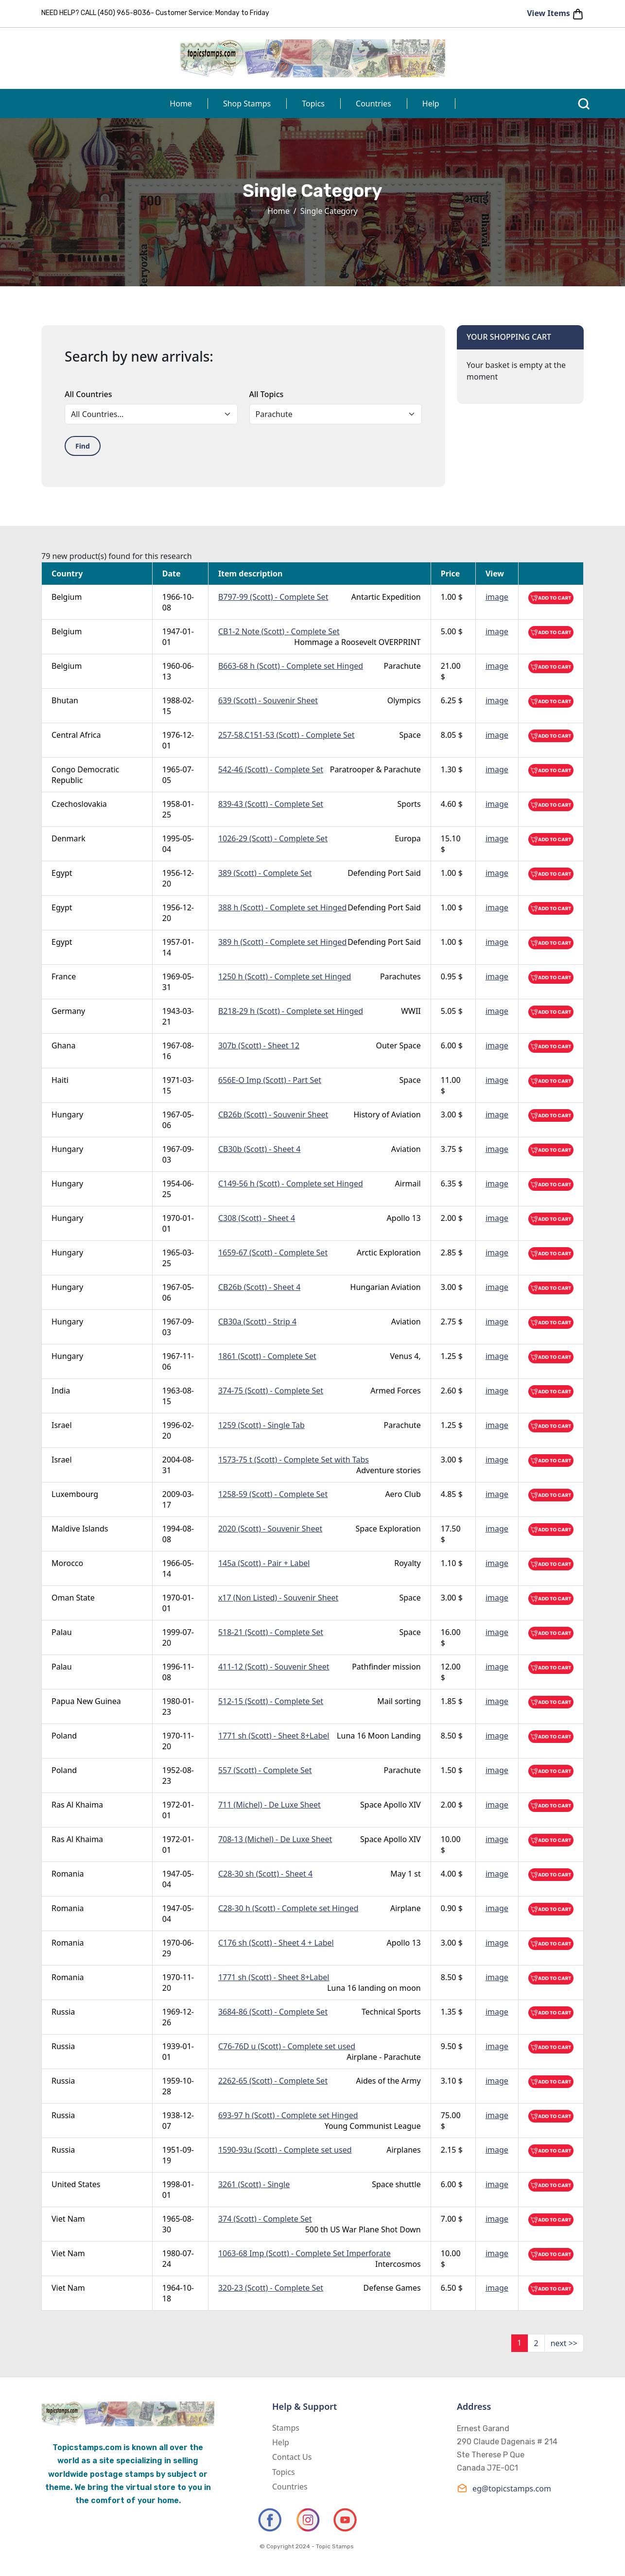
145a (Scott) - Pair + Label (264, 1563)
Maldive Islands (80, 1528)
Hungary (67, 1114)
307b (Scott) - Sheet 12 (258, 1045)
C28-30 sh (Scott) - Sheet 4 (265, 1873)
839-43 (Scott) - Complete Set (270, 804)
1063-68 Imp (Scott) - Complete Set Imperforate (304, 2253)
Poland (64, 1735)
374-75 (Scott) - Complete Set (270, 1390)
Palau (62, 1632)
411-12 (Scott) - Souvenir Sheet (274, 1666)
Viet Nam (68, 2218)
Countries (373, 103)
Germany (68, 1011)
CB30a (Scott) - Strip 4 (257, 1321)
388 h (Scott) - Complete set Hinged (282, 907)
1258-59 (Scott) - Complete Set (273, 1494)
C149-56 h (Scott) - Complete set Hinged (290, 1183)
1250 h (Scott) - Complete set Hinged (284, 976)
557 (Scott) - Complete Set (265, 1770)
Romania (68, 1873)
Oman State (73, 1597)
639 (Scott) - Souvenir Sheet (268, 700)
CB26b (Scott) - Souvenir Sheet (273, 1114)
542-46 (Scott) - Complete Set (270, 769)
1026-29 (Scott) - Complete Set (273, 838)
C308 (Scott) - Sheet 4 (256, 1218)
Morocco (67, 1563)
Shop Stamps (247, 103)
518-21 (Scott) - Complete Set (270, 1632)
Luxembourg (75, 1494)
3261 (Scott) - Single (254, 2184)
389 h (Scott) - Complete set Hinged (282, 942)
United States (76, 2184)
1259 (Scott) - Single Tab (261, 1425)
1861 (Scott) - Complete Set (267, 1356)
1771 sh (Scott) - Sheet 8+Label (274, 1735)
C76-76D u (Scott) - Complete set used (286, 2046)
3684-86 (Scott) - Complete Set (273, 2011)
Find (82, 446)
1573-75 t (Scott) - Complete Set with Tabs (293, 1459)
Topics (313, 103)
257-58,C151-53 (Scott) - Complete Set (286, 735)
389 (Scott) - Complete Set (265, 873)
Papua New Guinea (86, 1701)
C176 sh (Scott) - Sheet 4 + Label (276, 1942)
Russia (63, 2011)
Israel (62, 1425)
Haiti (60, 1080)
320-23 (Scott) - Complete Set (270, 2287)
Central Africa (76, 735)
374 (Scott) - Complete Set (265, 2218)
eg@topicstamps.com (504, 2488)
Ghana (63, 1045)
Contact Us (292, 2457)
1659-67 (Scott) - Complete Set (273, 1252)
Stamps (285, 2427)
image (497, 597)
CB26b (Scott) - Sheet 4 (259, 1287)
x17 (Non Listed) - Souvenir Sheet (278, 1597)
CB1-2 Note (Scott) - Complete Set (279, 631)
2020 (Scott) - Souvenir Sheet (270, 1528)
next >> (564, 2343)
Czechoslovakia (79, 804)
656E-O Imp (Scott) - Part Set (269, 1080)
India (61, 1390)
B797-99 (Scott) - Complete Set (273, 597)
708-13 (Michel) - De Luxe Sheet (275, 1839)
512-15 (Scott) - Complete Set (270, 1701)
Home (181, 103)
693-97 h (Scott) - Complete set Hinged (288, 2115)
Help (430, 103)
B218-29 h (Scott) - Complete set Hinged (290, 1011)
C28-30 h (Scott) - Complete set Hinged (288, 1908)
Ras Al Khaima (77, 1804)
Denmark (69, 838)
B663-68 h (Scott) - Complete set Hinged (290, 666)
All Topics (266, 394)
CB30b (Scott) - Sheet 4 (259, 1149)
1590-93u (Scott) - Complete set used (285, 2149)
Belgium (67, 597)
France (64, 976)
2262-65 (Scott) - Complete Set (273, 2080)
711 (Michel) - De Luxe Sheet (269, 1804)
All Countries (88, 394)
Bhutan (65, 700)
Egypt (62, 873)
